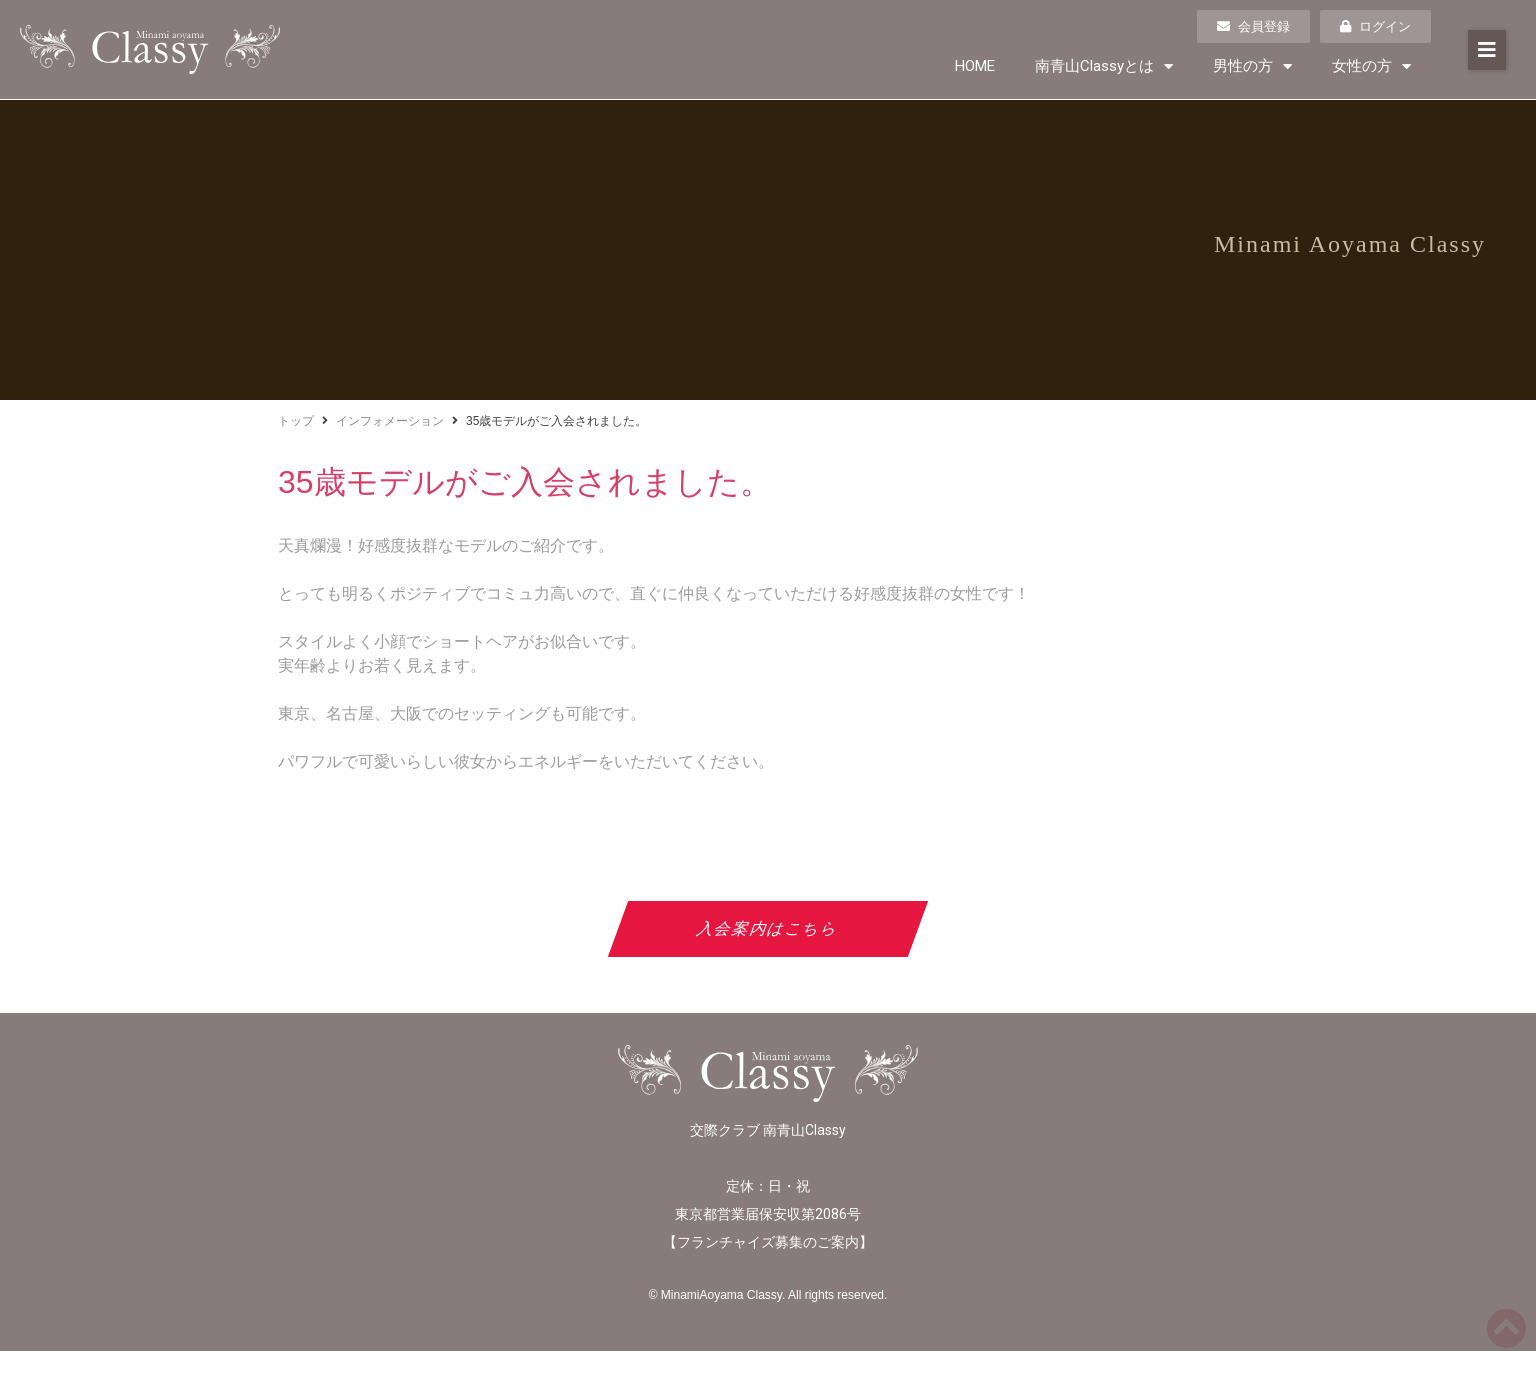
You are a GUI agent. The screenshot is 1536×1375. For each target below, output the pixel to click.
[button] (1487, 50)
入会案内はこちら (768, 928)
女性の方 (1371, 66)
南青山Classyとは (1104, 66)
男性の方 (1252, 66)
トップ (296, 421)
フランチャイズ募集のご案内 (768, 1242)
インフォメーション (390, 421)
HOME (975, 66)
